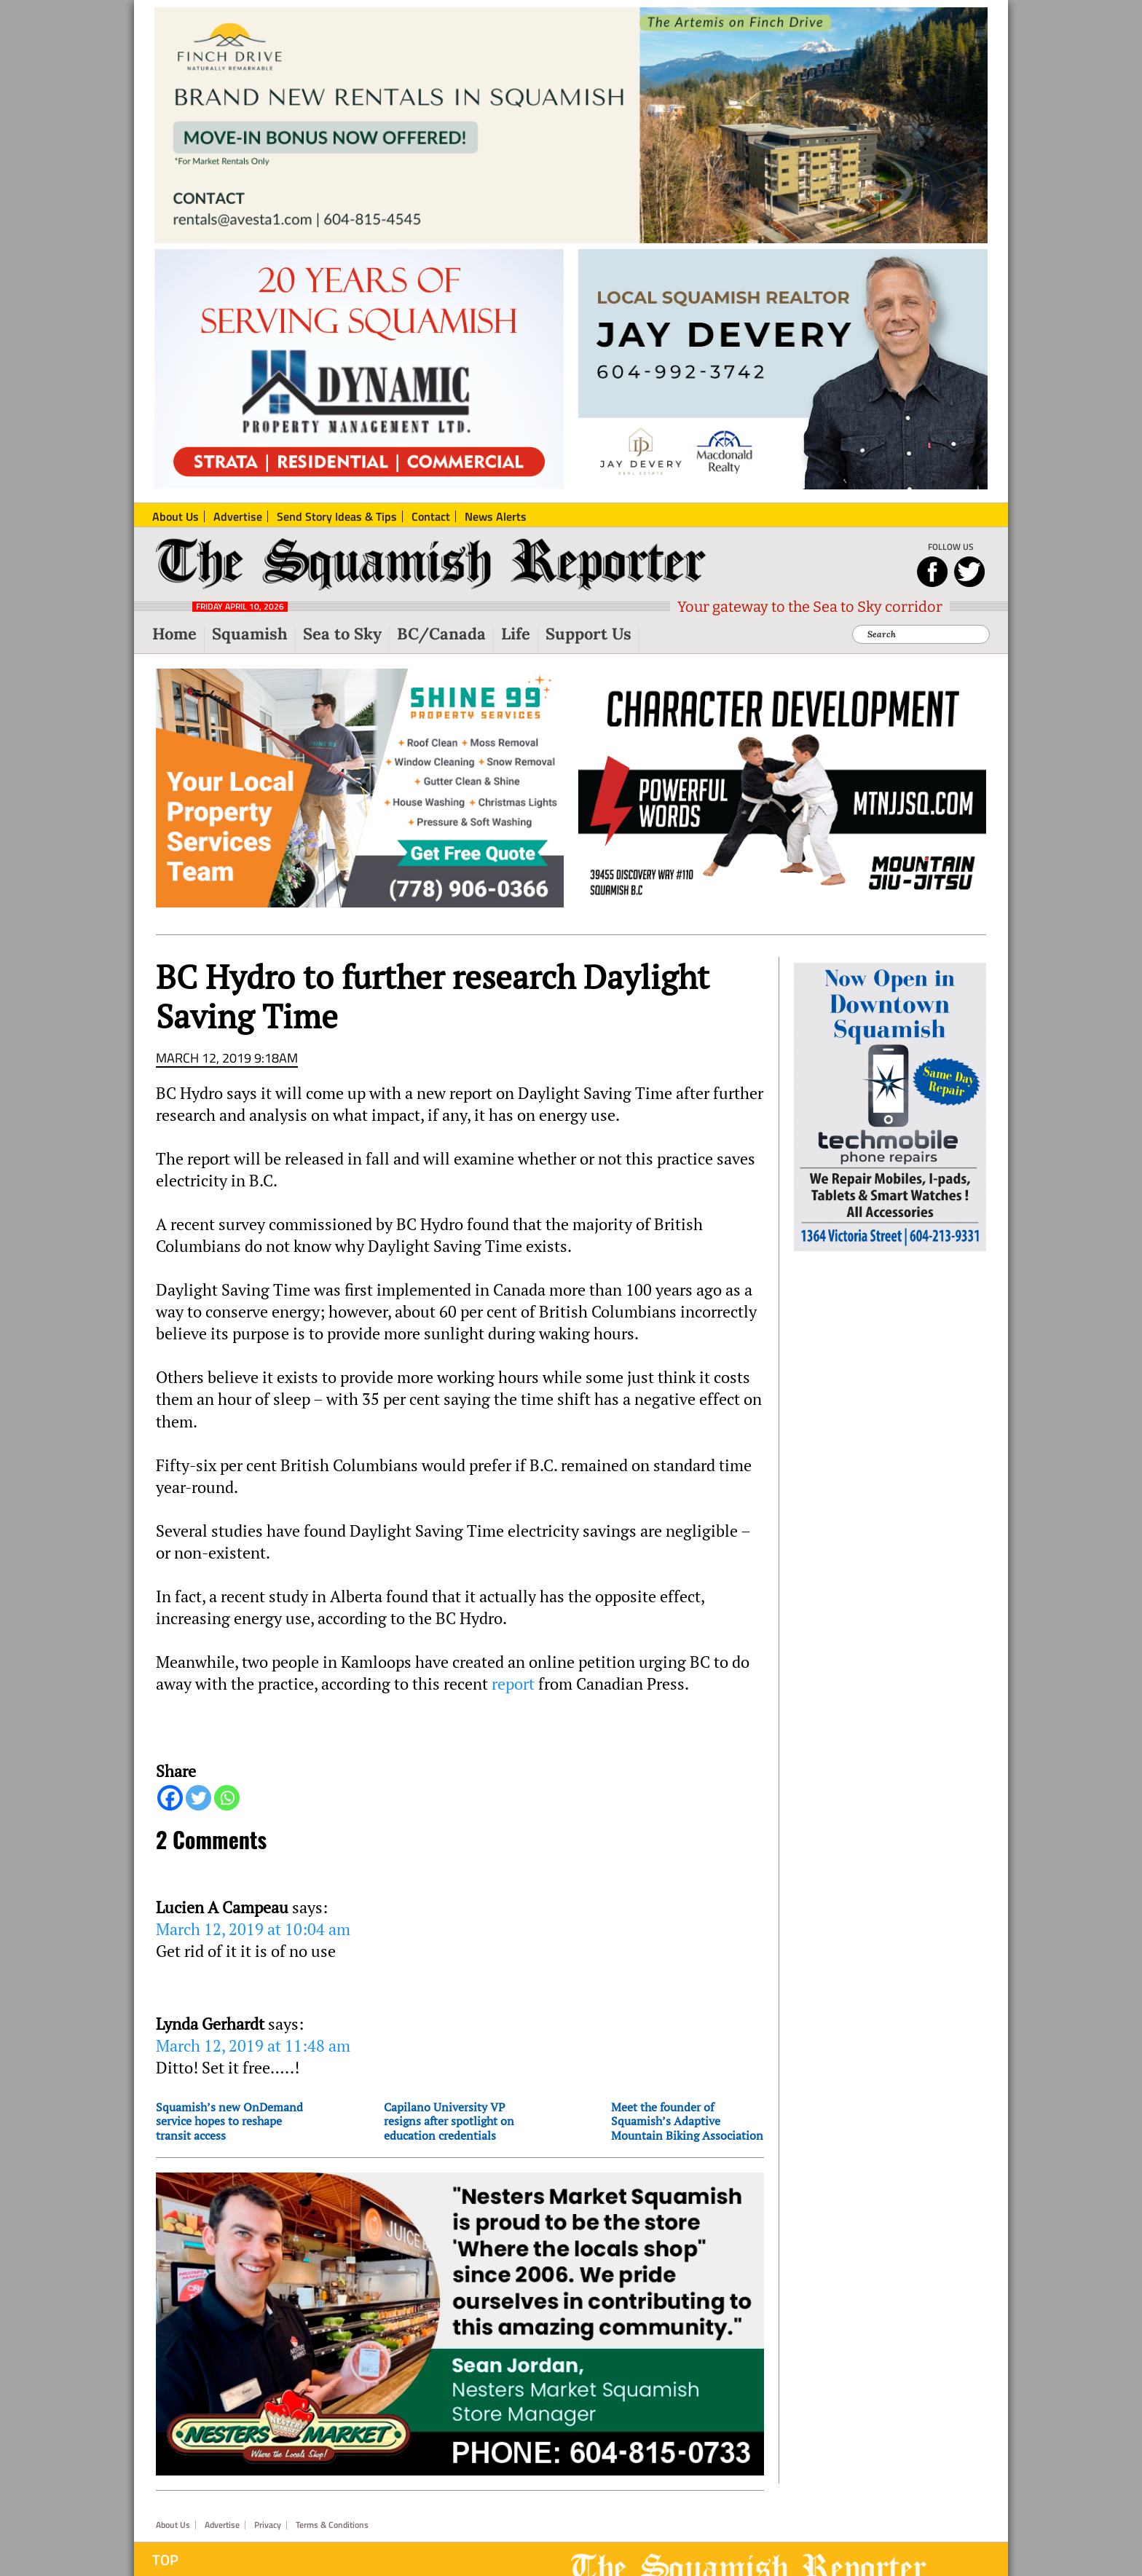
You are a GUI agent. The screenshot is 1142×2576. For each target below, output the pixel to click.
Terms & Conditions (332, 2525)
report (513, 1684)
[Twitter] (198, 1798)
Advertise (222, 2525)
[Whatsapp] (227, 1798)
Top (165, 2560)
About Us (173, 2525)
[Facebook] (170, 1798)
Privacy (267, 2525)
